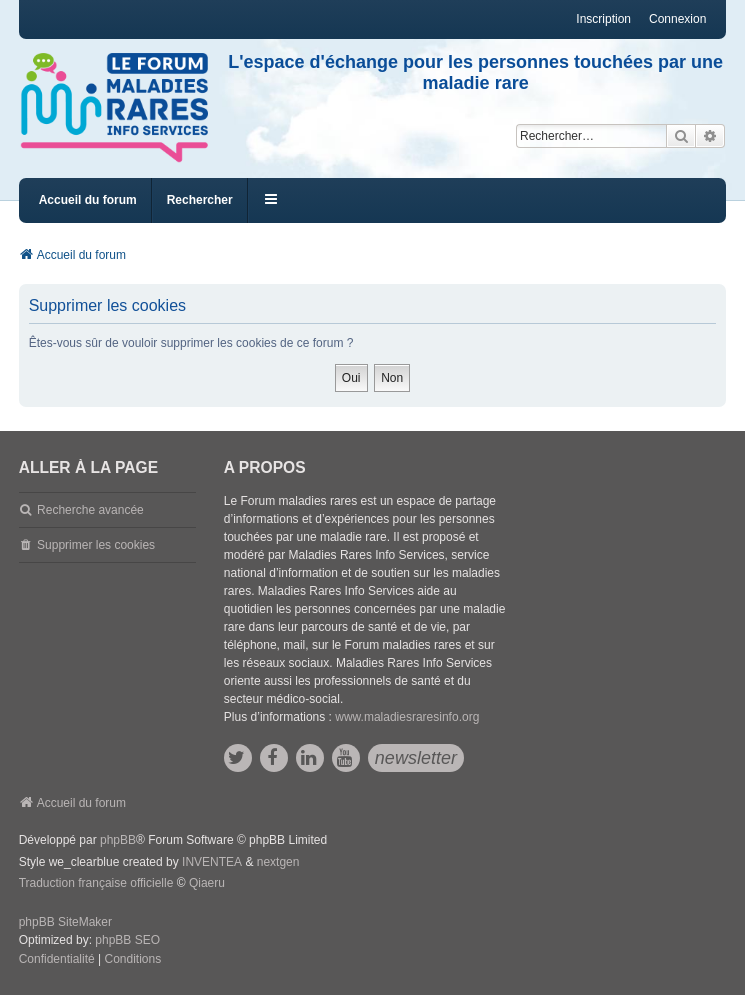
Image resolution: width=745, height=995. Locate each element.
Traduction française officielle (96, 883)
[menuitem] (57, 960)
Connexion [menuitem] (677, 19)
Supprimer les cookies (96, 545)
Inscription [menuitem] (603, 19)
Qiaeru (207, 883)
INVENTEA (212, 862)
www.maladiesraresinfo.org (407, 717)
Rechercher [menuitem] (200, 200)
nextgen (278, 862)
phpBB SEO (127, 940)
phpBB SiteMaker (65, 922)
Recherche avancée (90, 510)
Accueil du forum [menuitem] (88, 200)
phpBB (118, 840)
